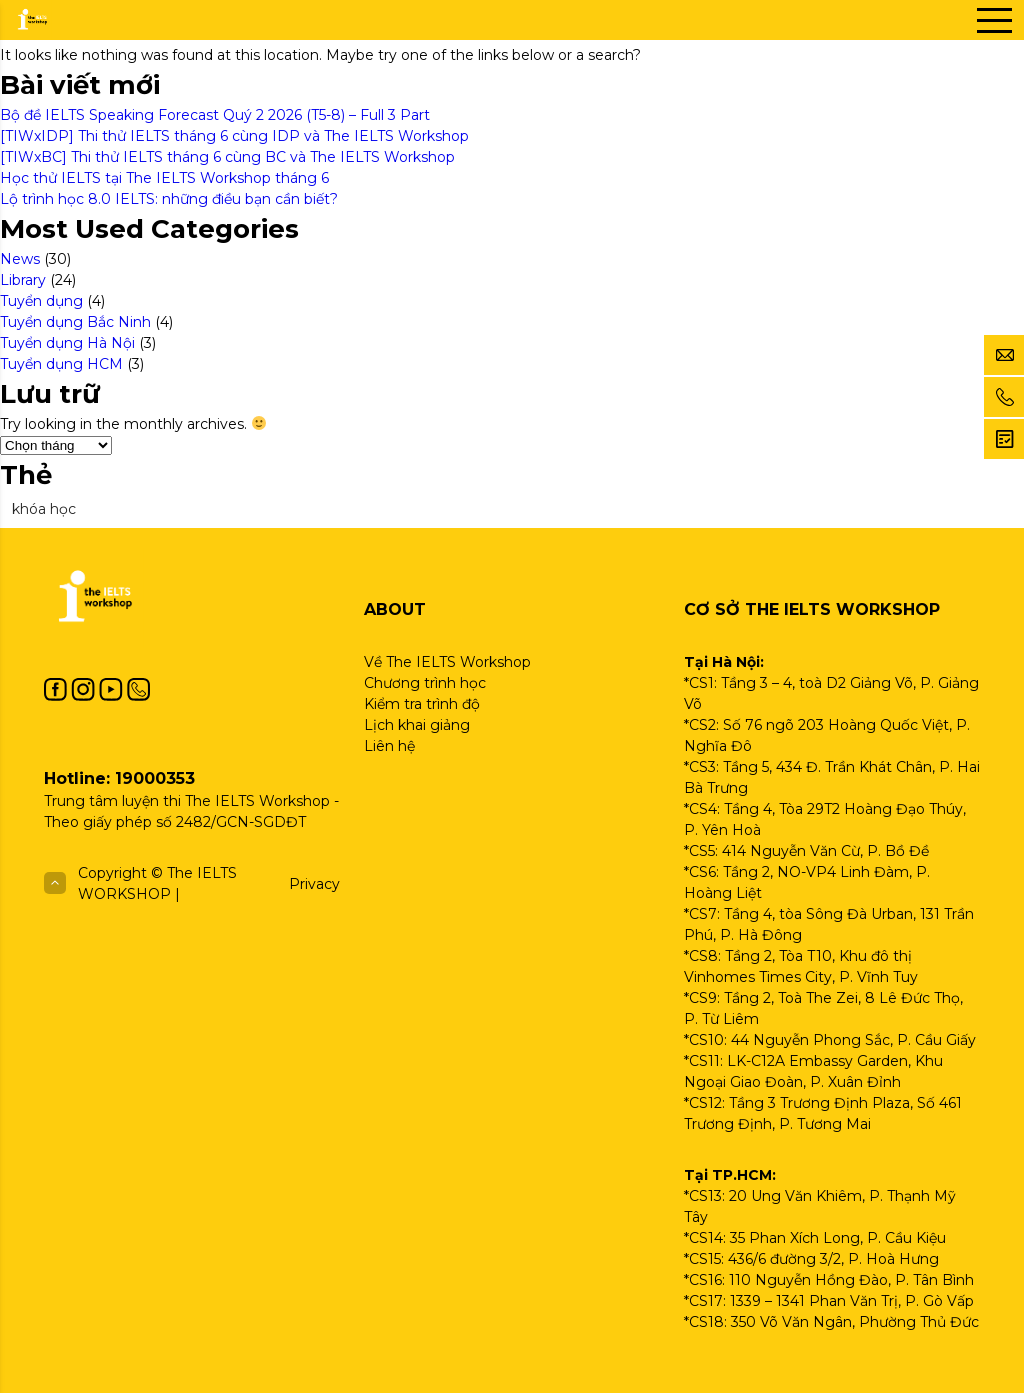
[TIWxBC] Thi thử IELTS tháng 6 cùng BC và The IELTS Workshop (229, 157)
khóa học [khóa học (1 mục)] (44, 509)
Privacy (314, 884)
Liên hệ (389, 746)
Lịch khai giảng (417, 725)
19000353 (155, 778)
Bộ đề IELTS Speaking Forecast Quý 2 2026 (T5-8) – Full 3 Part (215, 115)
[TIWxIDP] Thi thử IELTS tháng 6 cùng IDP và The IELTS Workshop (236, 136)
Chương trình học (425, 683)
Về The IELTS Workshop (447, 662)
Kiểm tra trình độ (422, 704)
